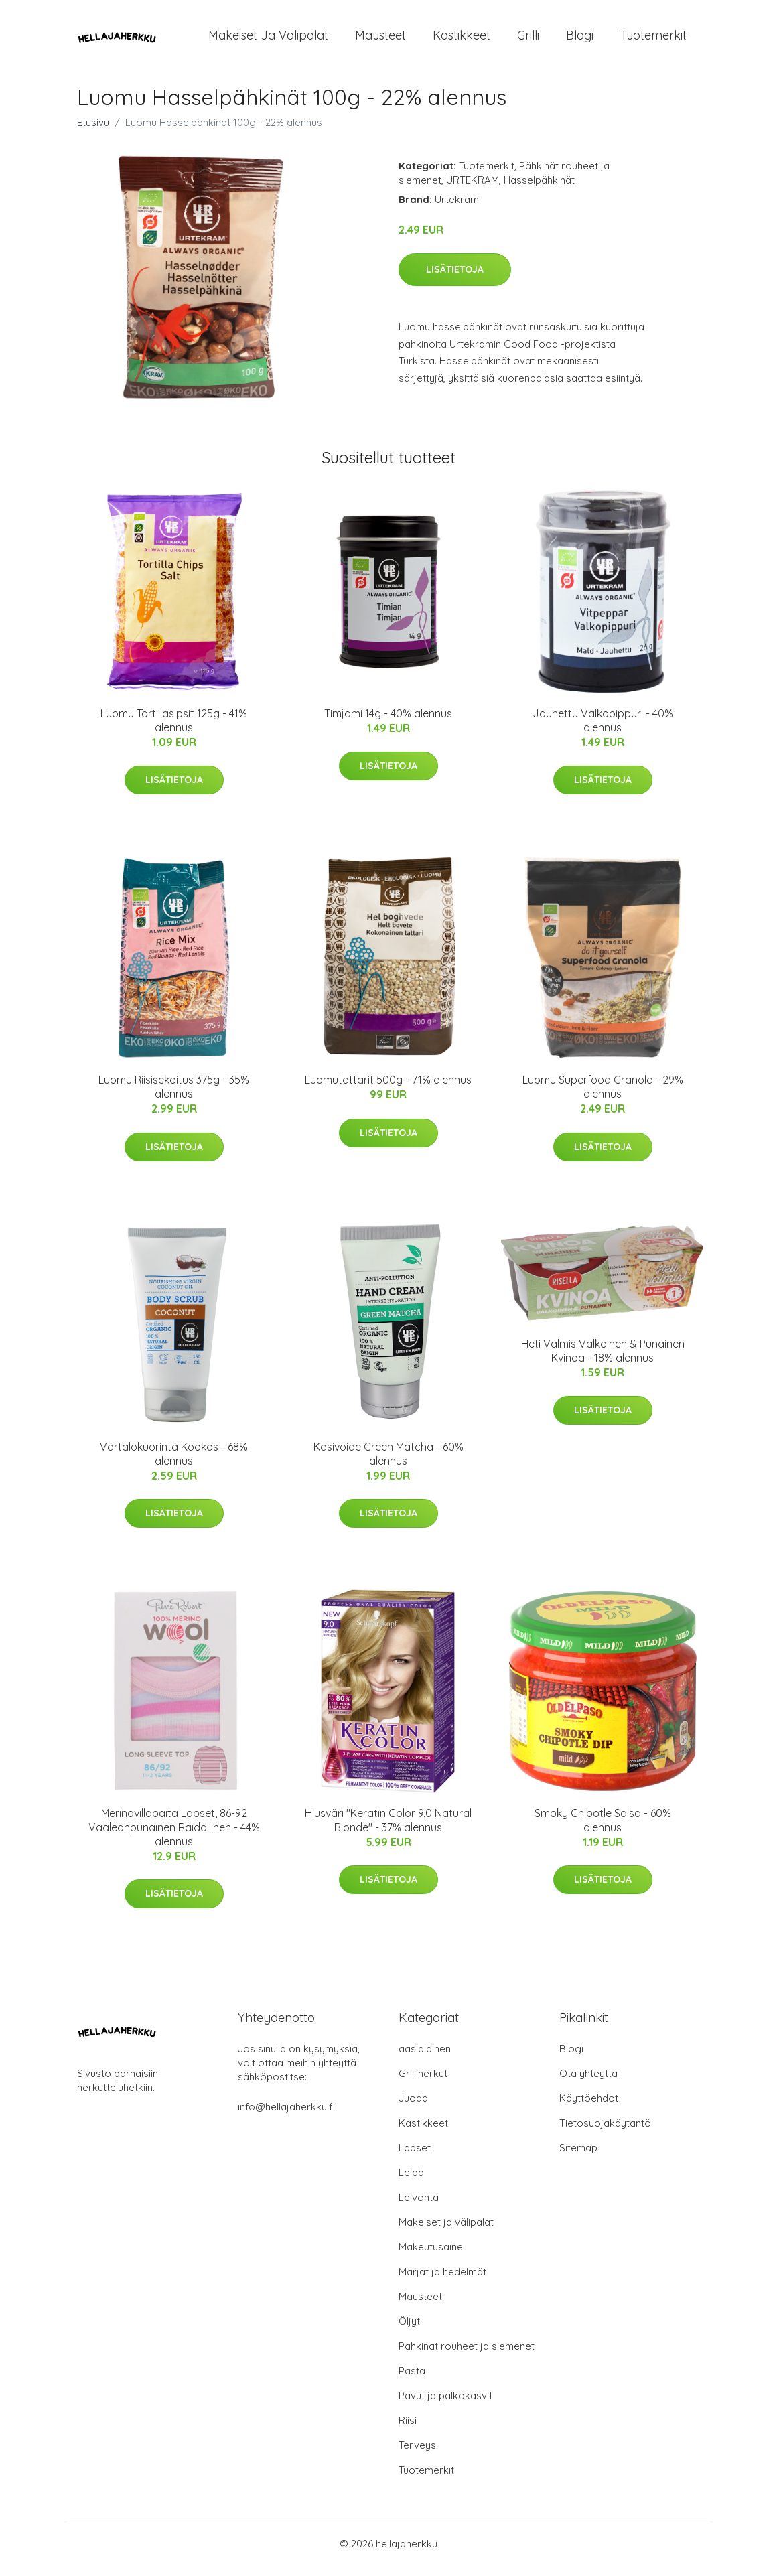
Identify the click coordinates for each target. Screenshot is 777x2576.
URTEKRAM (472, 189)
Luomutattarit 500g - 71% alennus (388, 1089)
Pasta (412, 2380)
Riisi (408, 2429)
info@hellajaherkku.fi (286, 2116)
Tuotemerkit (653, 40)
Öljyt (409, 2330)
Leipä (411, 2181)
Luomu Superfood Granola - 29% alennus (602, 1096)
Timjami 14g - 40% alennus (388, 722)
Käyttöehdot (588, 2107)
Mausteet (380, 40)
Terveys (417, 2454)
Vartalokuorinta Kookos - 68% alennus (174, 1463)
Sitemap (578, 2157)
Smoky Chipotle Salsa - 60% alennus (603, 1829)
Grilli (528, 40)
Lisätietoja (455, 279)
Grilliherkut (423, 2082)
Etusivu (93, 131)
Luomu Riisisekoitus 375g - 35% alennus (173, 1096)
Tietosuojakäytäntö (605, 2132)
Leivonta (419, 2206)
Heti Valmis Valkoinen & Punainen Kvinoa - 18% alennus (603, 1360)
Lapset (415, 2157)
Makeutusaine (431, 2256)
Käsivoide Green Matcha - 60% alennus (388, 1463)
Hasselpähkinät (539, 189)
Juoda (413, 2107)
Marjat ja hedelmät (442, 2281)
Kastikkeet (461, 40)
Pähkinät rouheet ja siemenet (467, 2355)
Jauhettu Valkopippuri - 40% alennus (603, 729)
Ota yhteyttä (588, 2082)
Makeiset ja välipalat (268, 40)
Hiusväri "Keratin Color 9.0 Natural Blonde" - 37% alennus (388, 1829)
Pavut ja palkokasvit (445, 2405)
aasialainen (425, 2058)
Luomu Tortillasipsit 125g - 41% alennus (173, 729)
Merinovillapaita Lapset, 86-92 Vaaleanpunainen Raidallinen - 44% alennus (174, 1836)
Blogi (579, 40)
